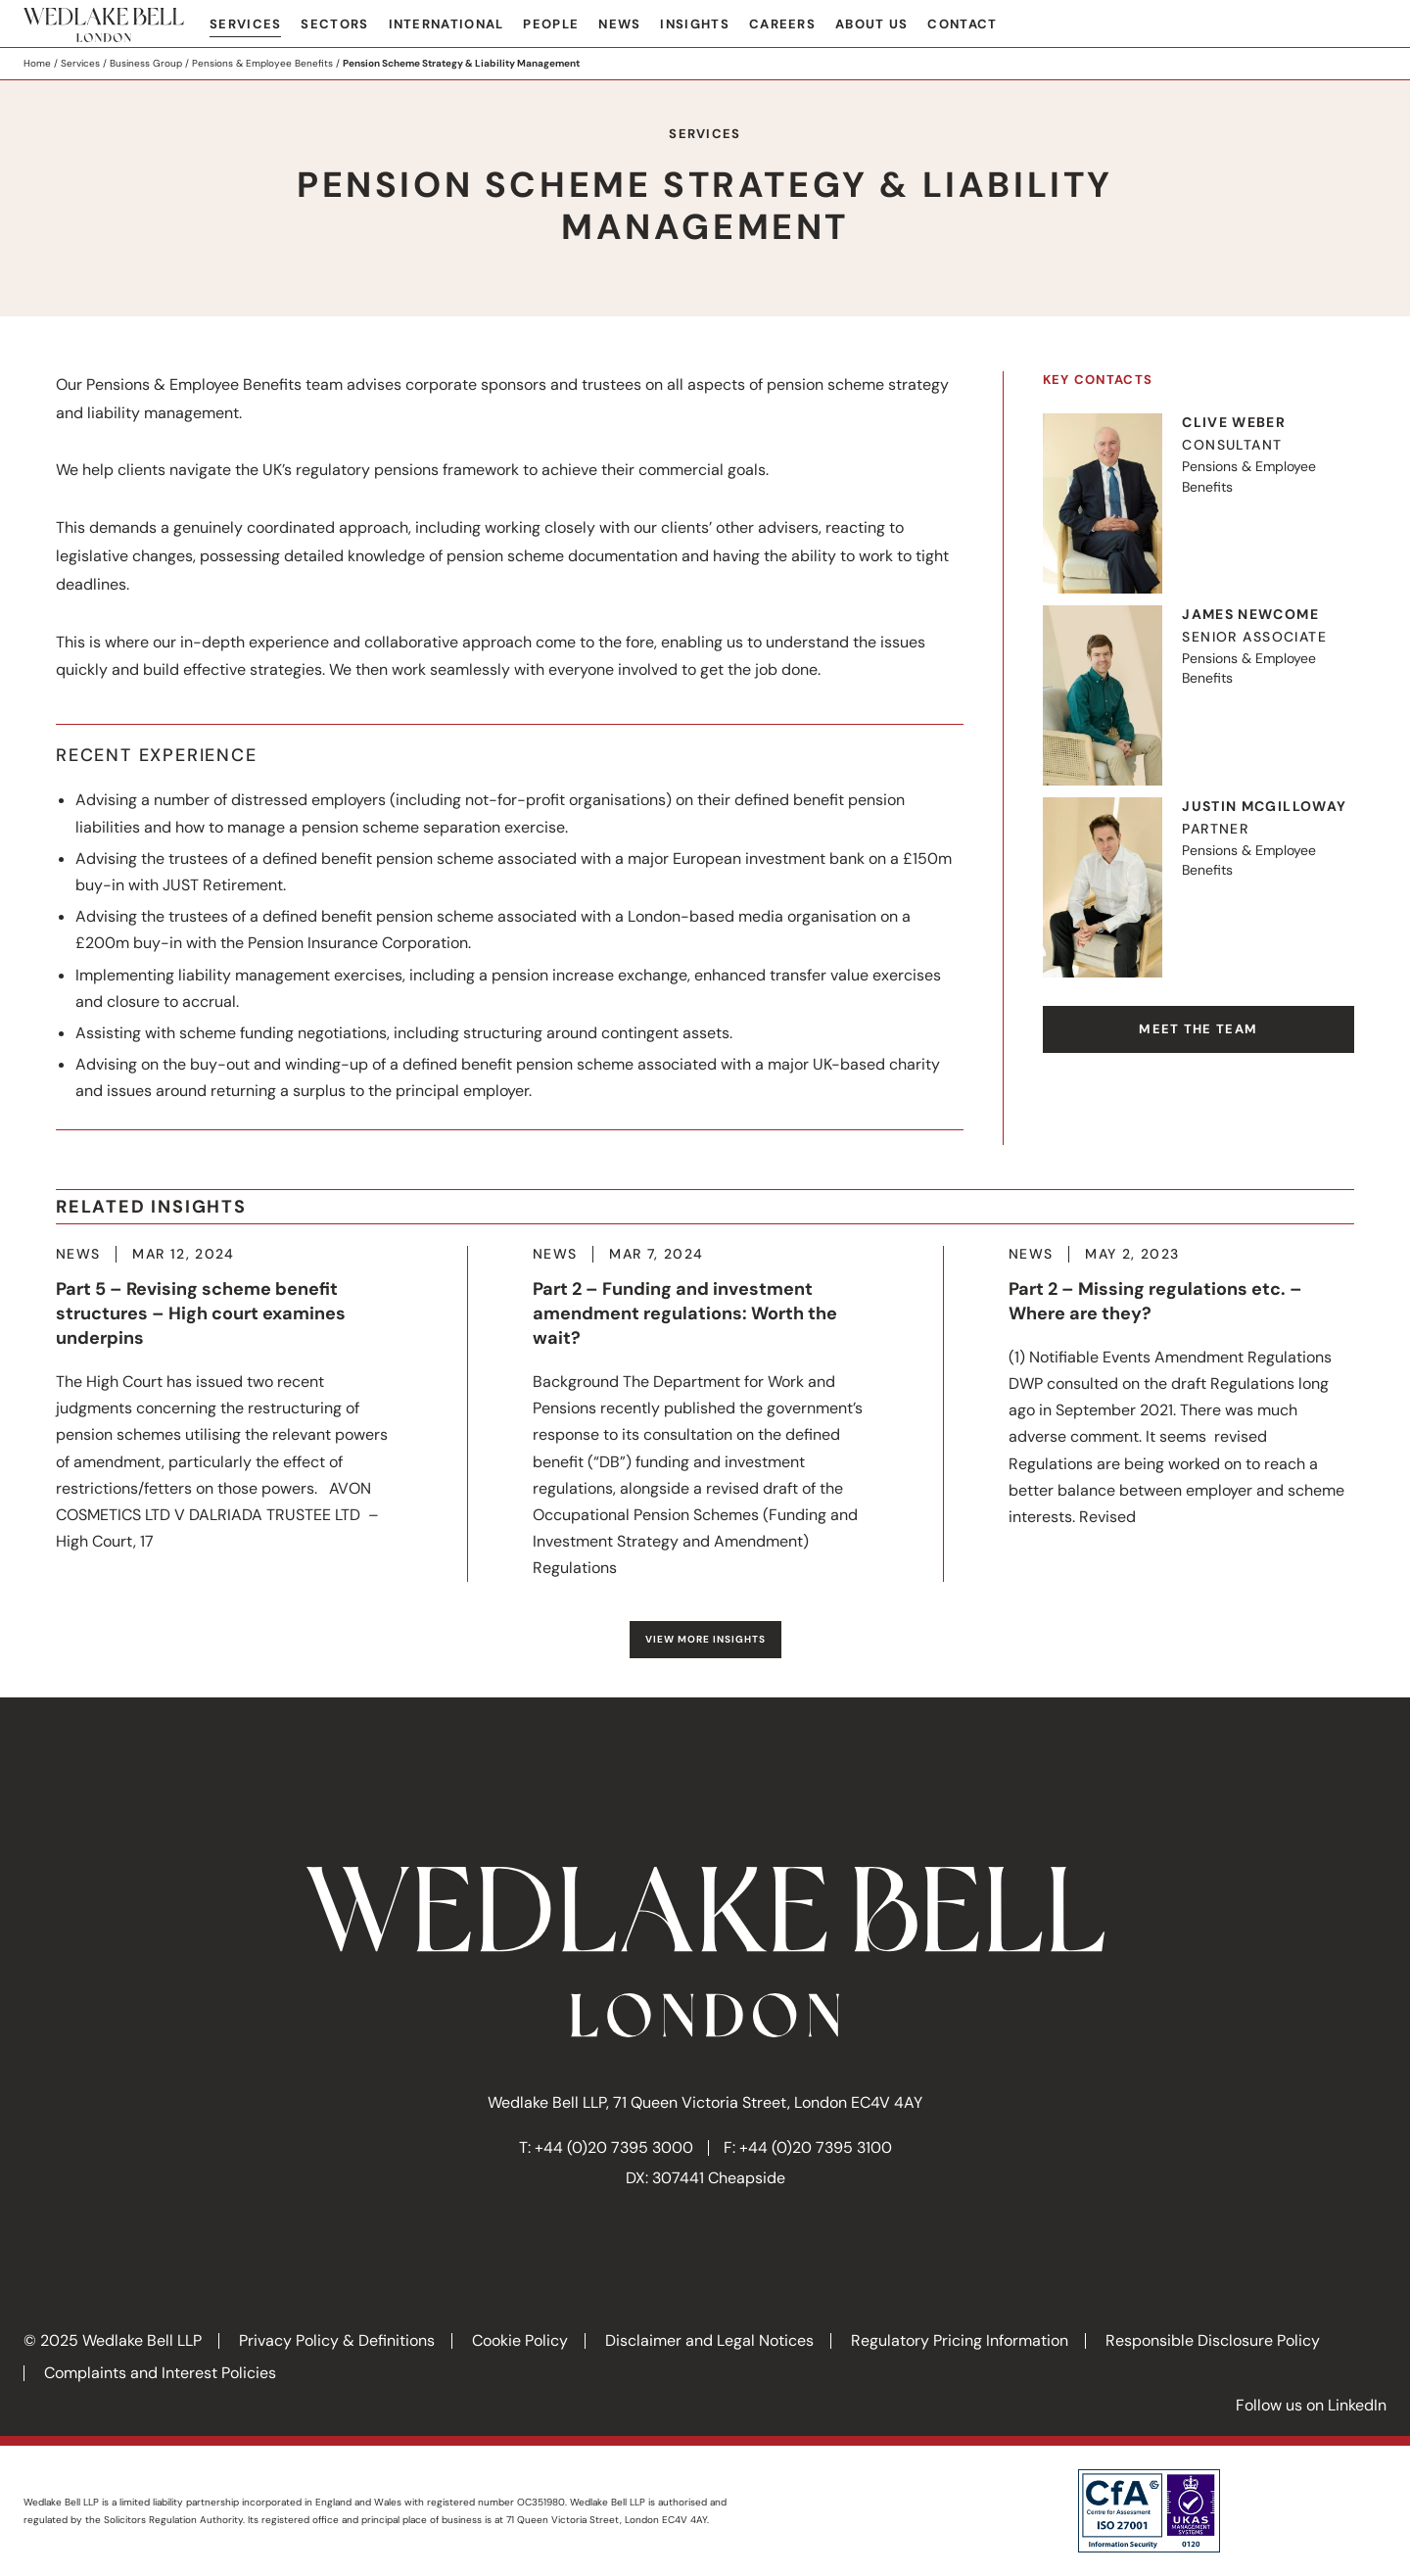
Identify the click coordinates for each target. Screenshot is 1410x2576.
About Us (871, 24)
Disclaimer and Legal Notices (709, 2340)
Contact (962, 24)
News (619, 24)
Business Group (146, 63)
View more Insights (705, 1639)
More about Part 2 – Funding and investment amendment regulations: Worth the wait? (705, 1414)
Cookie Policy (520, 2340)
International (446, 24)
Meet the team (1198, 1029)
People (551, 24)
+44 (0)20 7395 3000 (614, 2147)
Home (37, 63)
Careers (782, 24)
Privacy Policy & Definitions (337, 2340)
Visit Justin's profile (1198, 887)
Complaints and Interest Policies (160, 2372)
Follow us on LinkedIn (1311, 2405)
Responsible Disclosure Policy (1212, 2340)
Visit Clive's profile (1198, 503)
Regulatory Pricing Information (959, 2340)
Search (1371, 25)
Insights (694, 24)
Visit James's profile (1198, 695)
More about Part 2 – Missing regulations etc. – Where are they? (1181, 1388)
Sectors (334, 24)
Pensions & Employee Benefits (262, 63)
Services (245, 24)
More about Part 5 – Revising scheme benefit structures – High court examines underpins (229, 1400)
